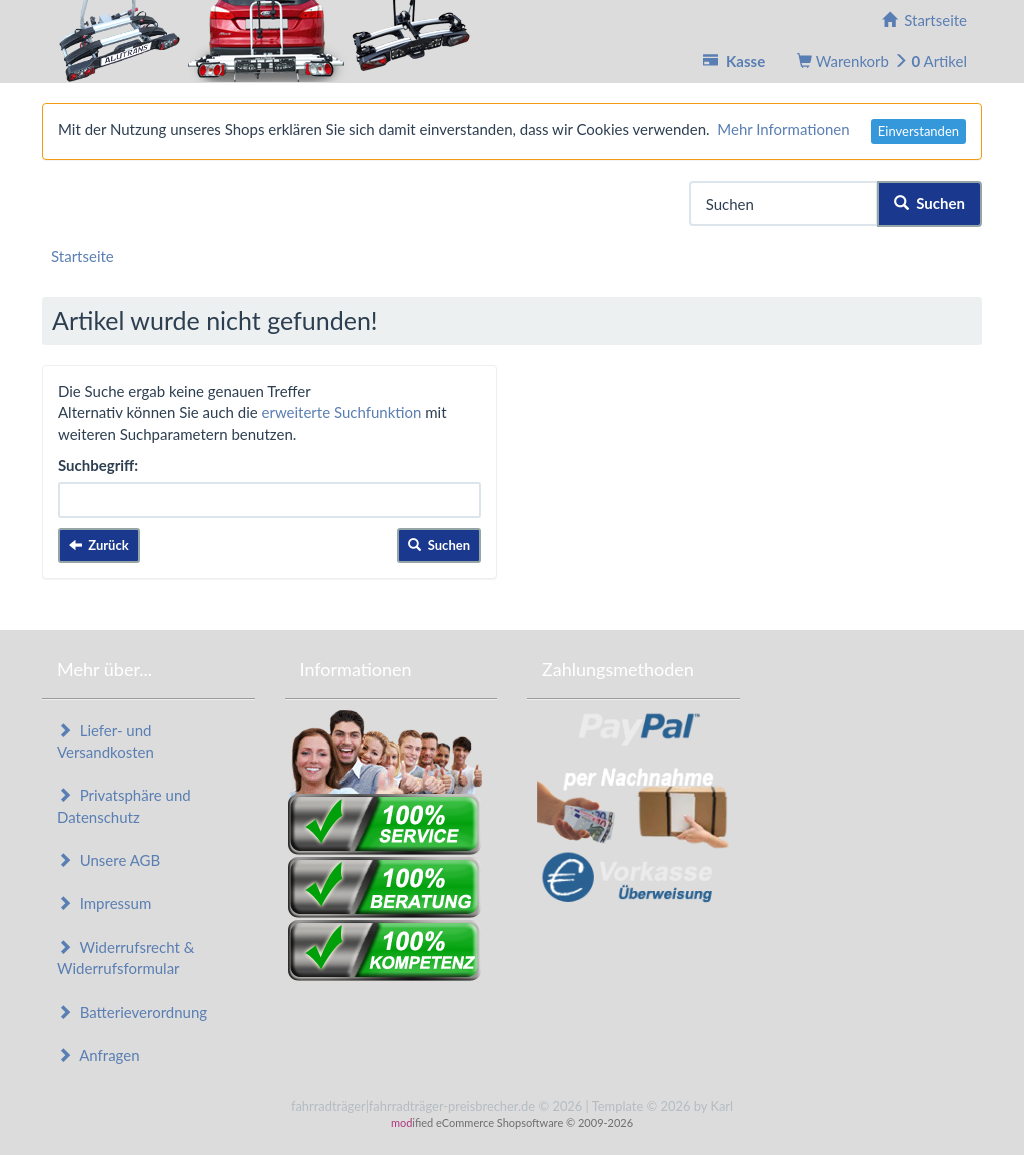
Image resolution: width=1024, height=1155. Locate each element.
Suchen (929, 203)
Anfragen (98, 1055)
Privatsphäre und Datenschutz (124, 805)
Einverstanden (918, 131)
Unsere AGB (108, 860)
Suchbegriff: (98, 465)
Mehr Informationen (783, 129)
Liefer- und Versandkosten (105, 740)
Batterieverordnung (132, 1012)
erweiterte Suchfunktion (342, 412)
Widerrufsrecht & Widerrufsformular (125, 957)
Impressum (104, 903)
